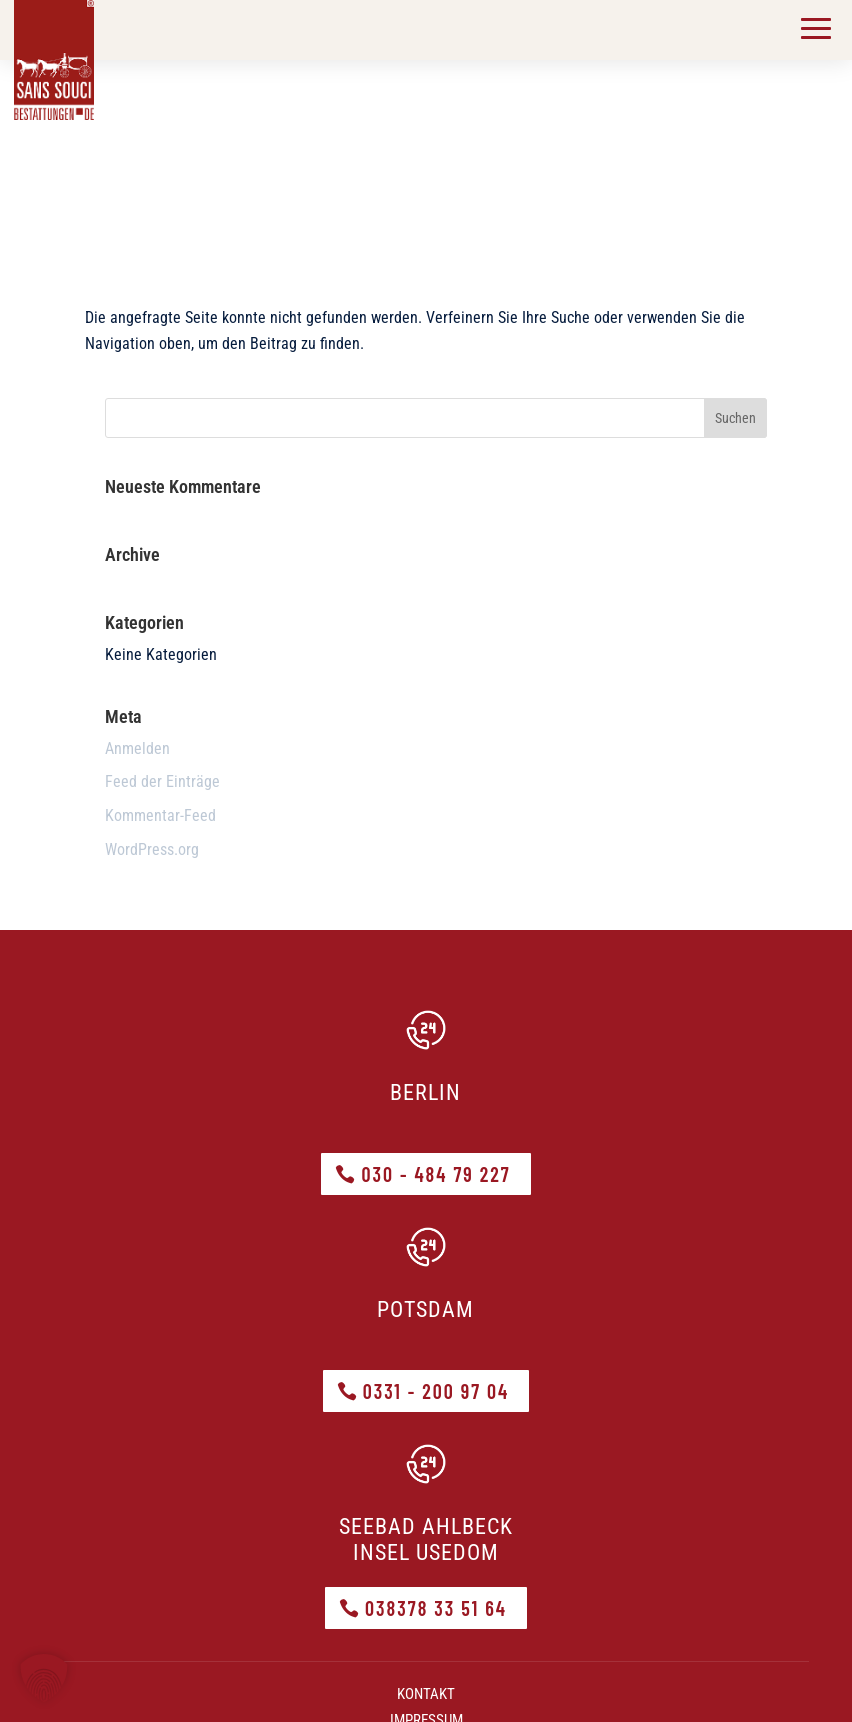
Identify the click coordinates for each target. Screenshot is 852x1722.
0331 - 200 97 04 (436, 1391)
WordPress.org (152, 849)
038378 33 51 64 (436, 1608)
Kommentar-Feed (160, 815)
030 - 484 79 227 (435, 1174)
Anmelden (137, 748)
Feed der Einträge (162, 781)
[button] (44, 1678)
